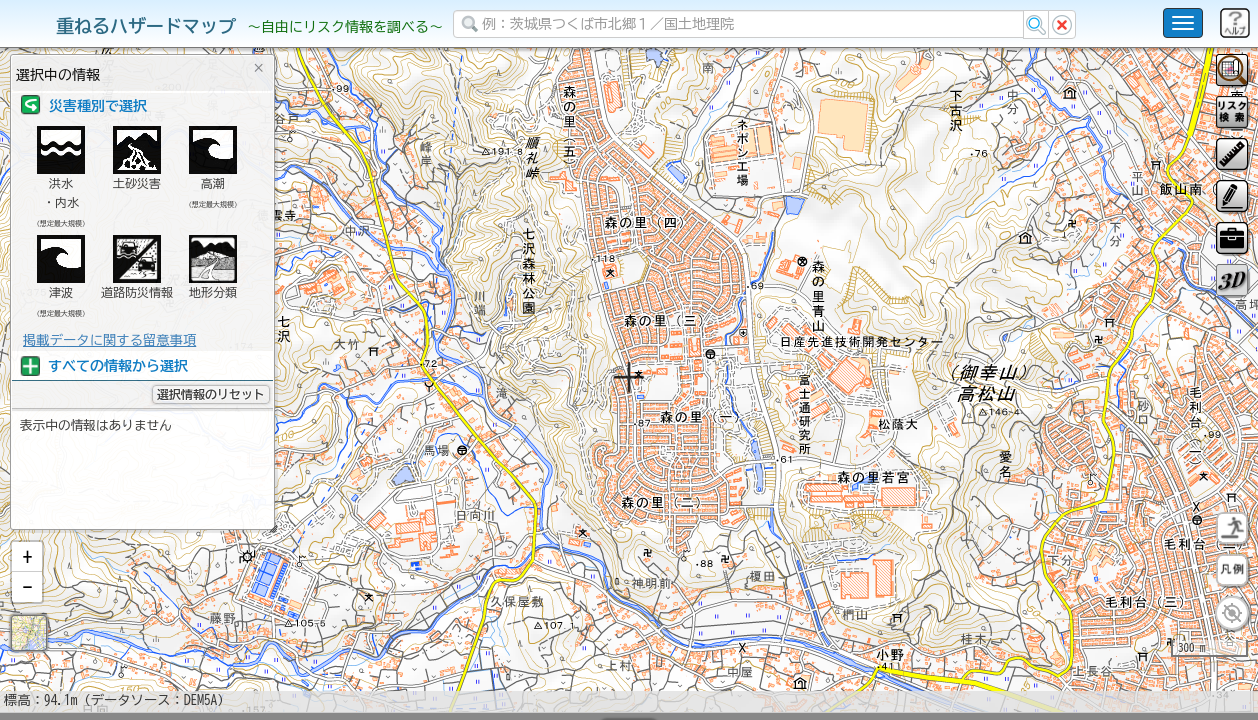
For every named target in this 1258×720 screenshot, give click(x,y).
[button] (27, 609)
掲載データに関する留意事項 (109, 340)
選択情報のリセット (211, 394)
